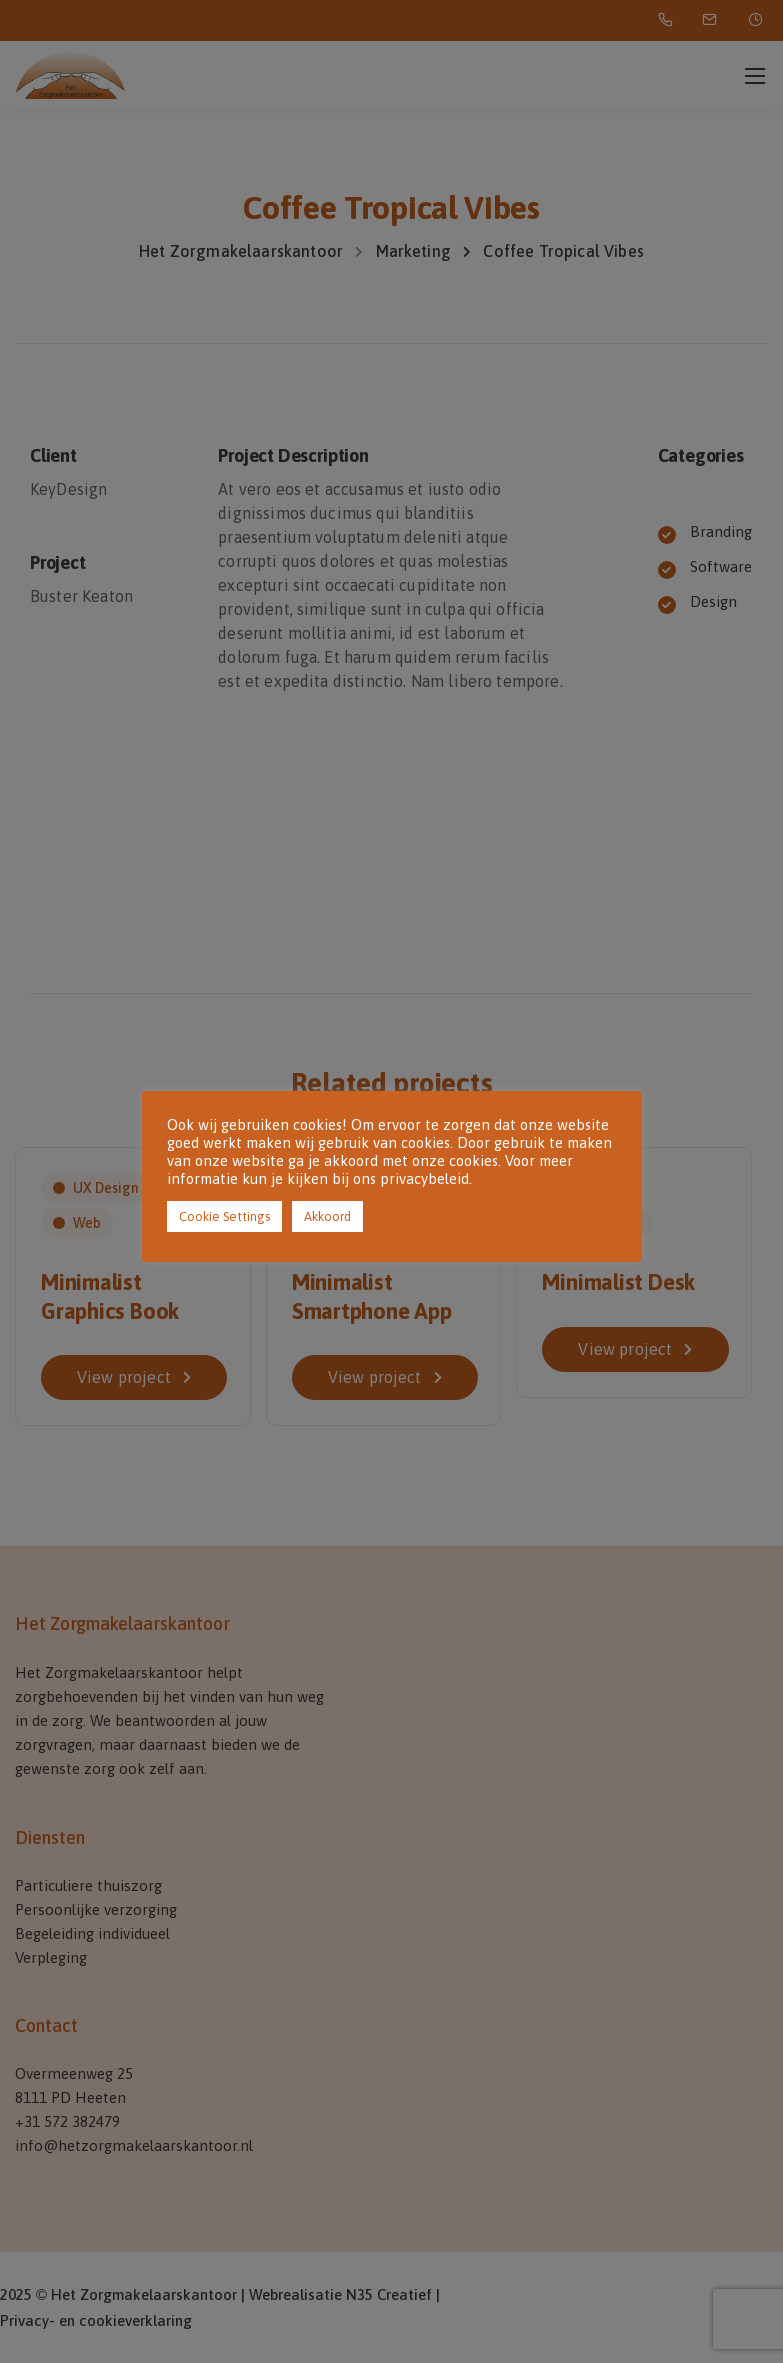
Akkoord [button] (327, 1216)
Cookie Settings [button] (224, 1216)
